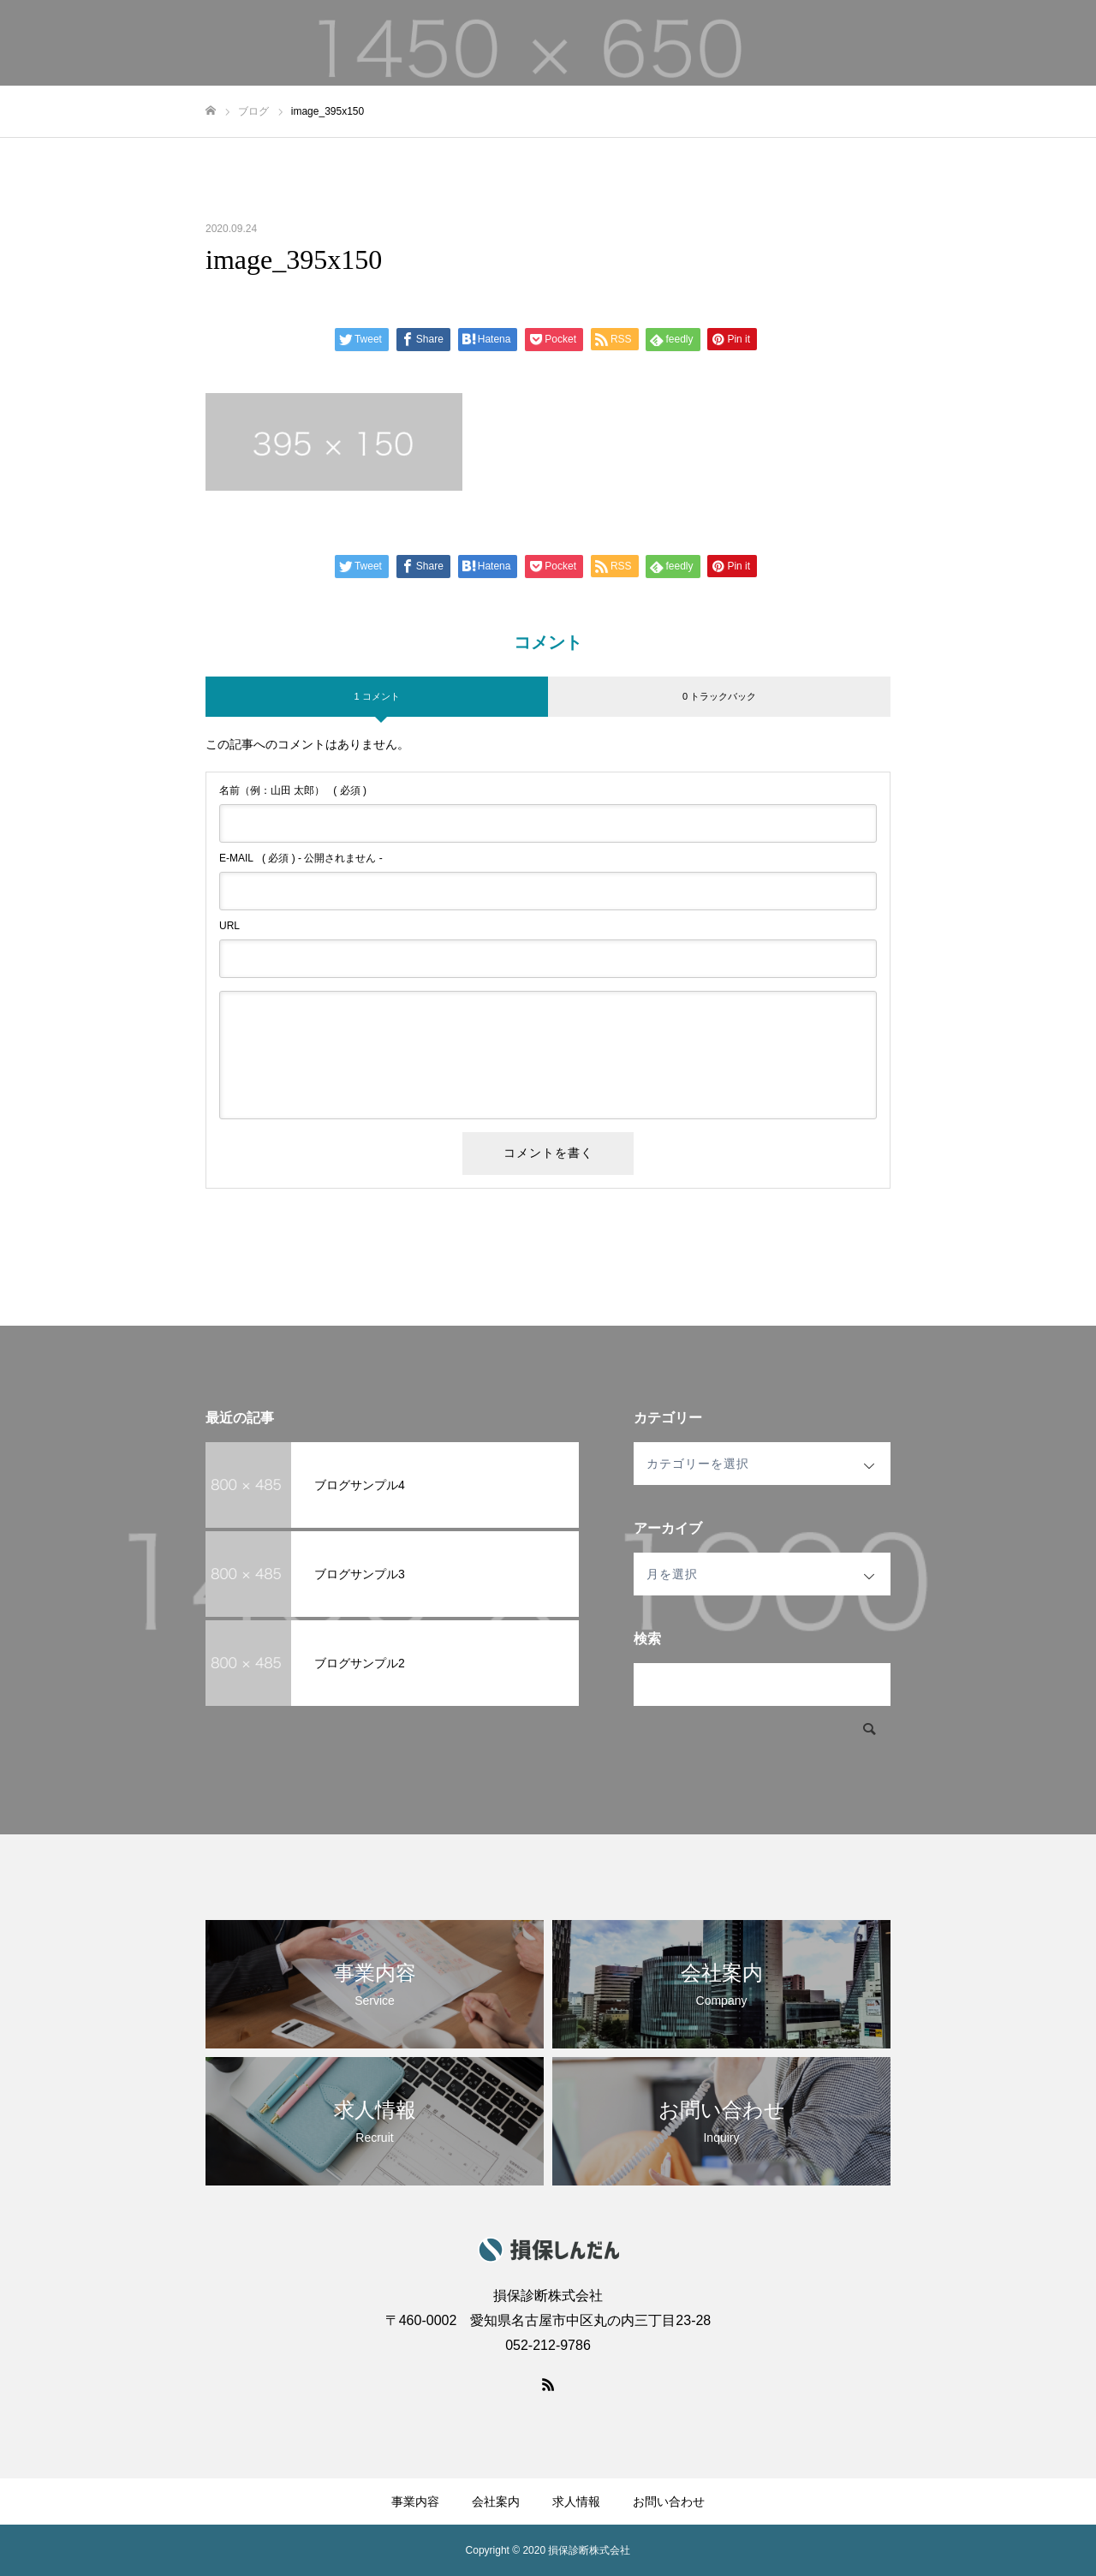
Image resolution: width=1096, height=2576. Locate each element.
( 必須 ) (292, 790)
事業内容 (779, 44)
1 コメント (376, 696)
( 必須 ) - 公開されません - (301, 858)
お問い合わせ (1027, 44)
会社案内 (858, 44)
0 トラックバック (719, 696)
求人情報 (937, 44)
